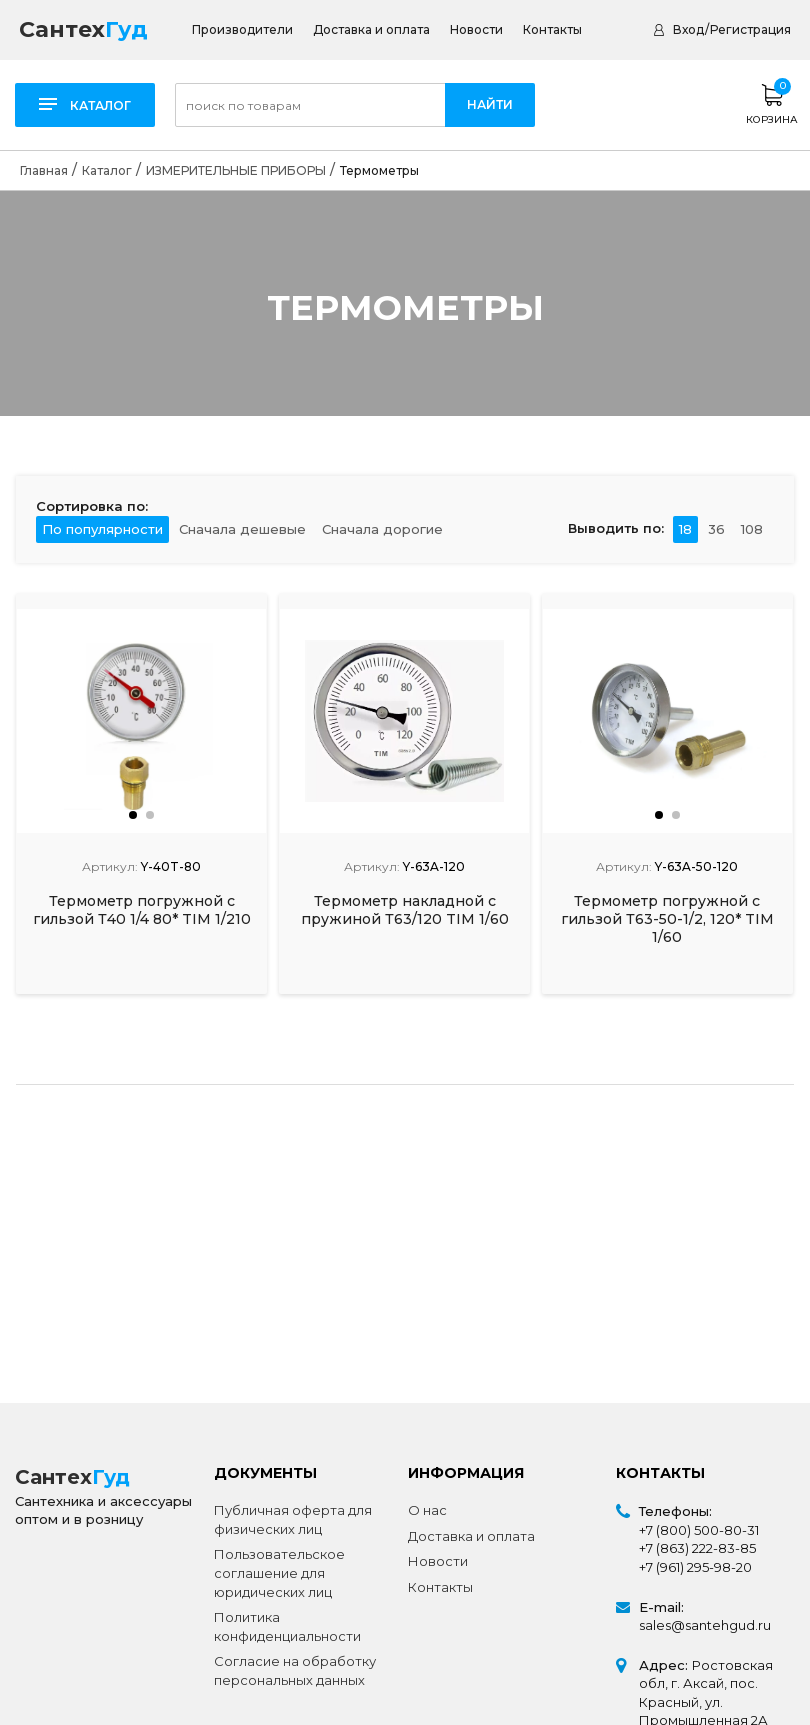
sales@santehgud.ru (705, 1625)
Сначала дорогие (382, 529)
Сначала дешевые (242, 529)
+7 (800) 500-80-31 (699, 1530)
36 (716, 529)
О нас (427, 1510)
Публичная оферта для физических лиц (293, 1519)
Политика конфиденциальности (287, 1626)
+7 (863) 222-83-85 (697, 1548)
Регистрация (750, 29)
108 (752, 529)
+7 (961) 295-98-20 (695, 1567)
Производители (242, 30)
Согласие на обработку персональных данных (295, 1670)
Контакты (552, 30)
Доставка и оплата (371, 30)
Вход (688, 29)
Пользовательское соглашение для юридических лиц (279, 1572)
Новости (476, 30)
